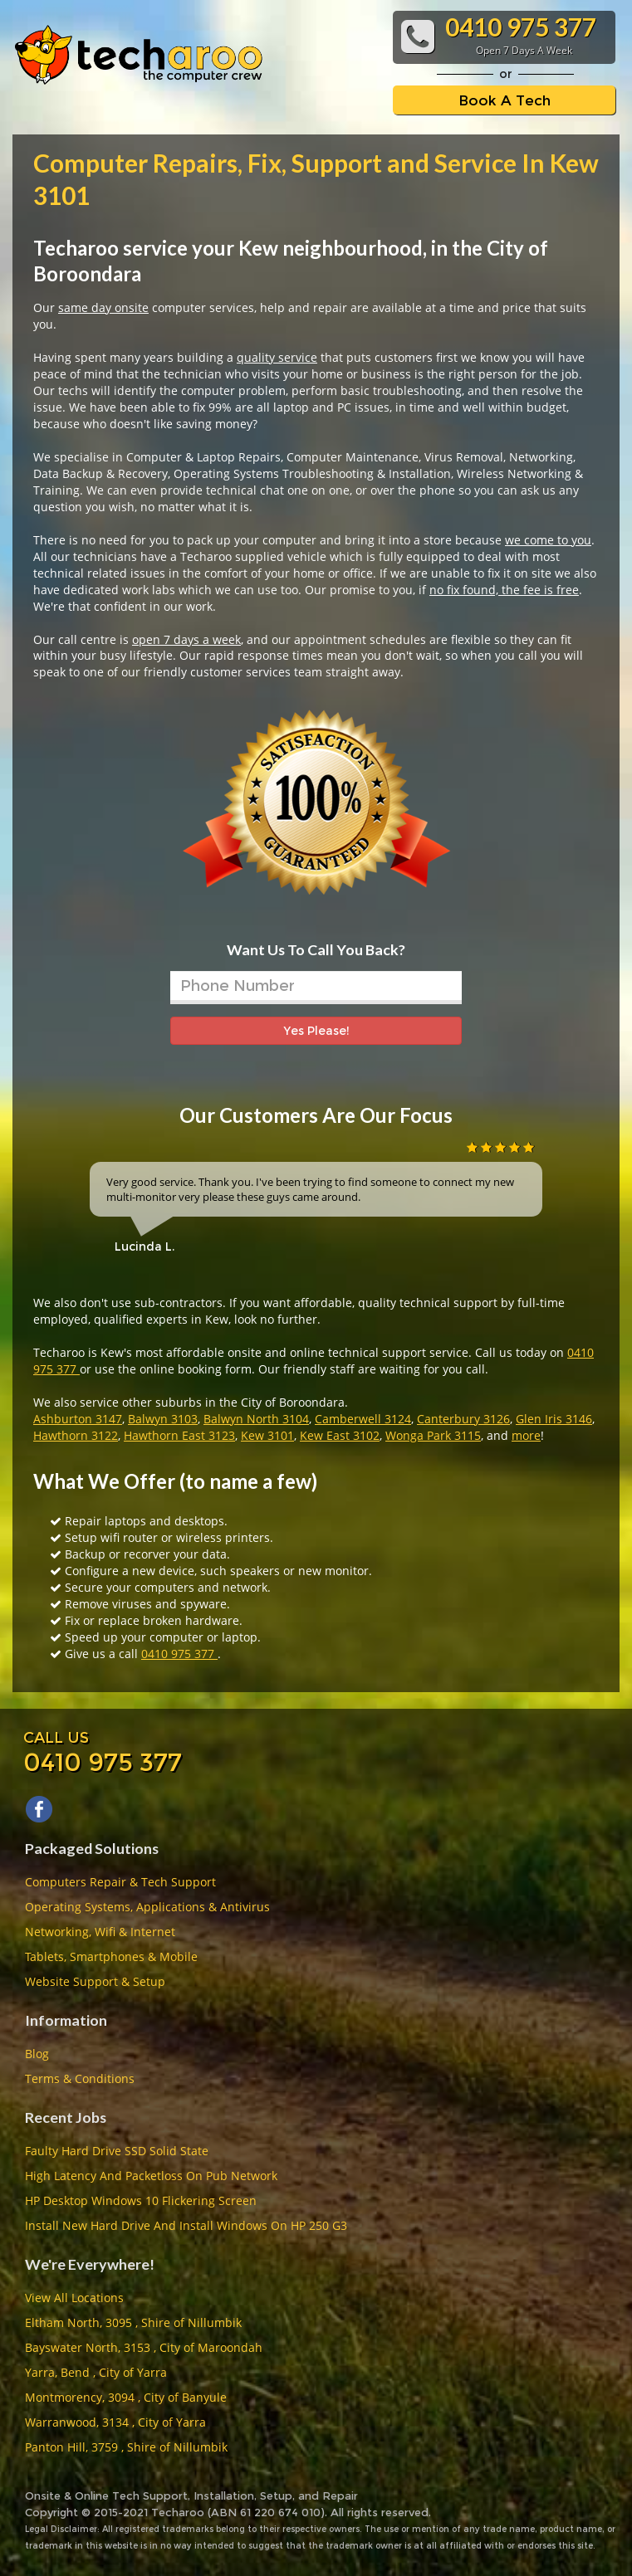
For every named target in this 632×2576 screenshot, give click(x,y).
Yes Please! (316, 1030)
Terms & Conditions (80, 2078)
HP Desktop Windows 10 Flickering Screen (141, 2200)
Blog (37, 2053)
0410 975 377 (179, 1653)
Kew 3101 (267, 1435)
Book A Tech (504, 100)
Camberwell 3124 (363, 1419)
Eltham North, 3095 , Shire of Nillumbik (133, 2322)
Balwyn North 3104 (256, 1419)
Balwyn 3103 (163, 1419)
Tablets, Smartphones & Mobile (111, 1956)
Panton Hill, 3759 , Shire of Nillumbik (126, 2447)
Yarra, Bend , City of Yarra (96, 2372)
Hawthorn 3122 (75, 1435)
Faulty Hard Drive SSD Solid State (116, 2151)
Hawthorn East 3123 (179, 1435)
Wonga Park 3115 (433, 1435)
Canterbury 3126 (463, 1419)
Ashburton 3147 (77, 1419)
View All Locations (74, 2297)
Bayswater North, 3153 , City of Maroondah (143, 2347)
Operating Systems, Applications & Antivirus (147, 1907)
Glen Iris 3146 (554, 1419)
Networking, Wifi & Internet (100, 1931)
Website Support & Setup (95, 1981)
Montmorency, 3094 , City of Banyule (126, 2397)
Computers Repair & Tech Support (120, 1882)
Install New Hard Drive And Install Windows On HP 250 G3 (186, 2225)
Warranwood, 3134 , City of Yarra (115, 2422)
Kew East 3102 (340, 1435)
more (526, 1435)
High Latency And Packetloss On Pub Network (151, 2175)
